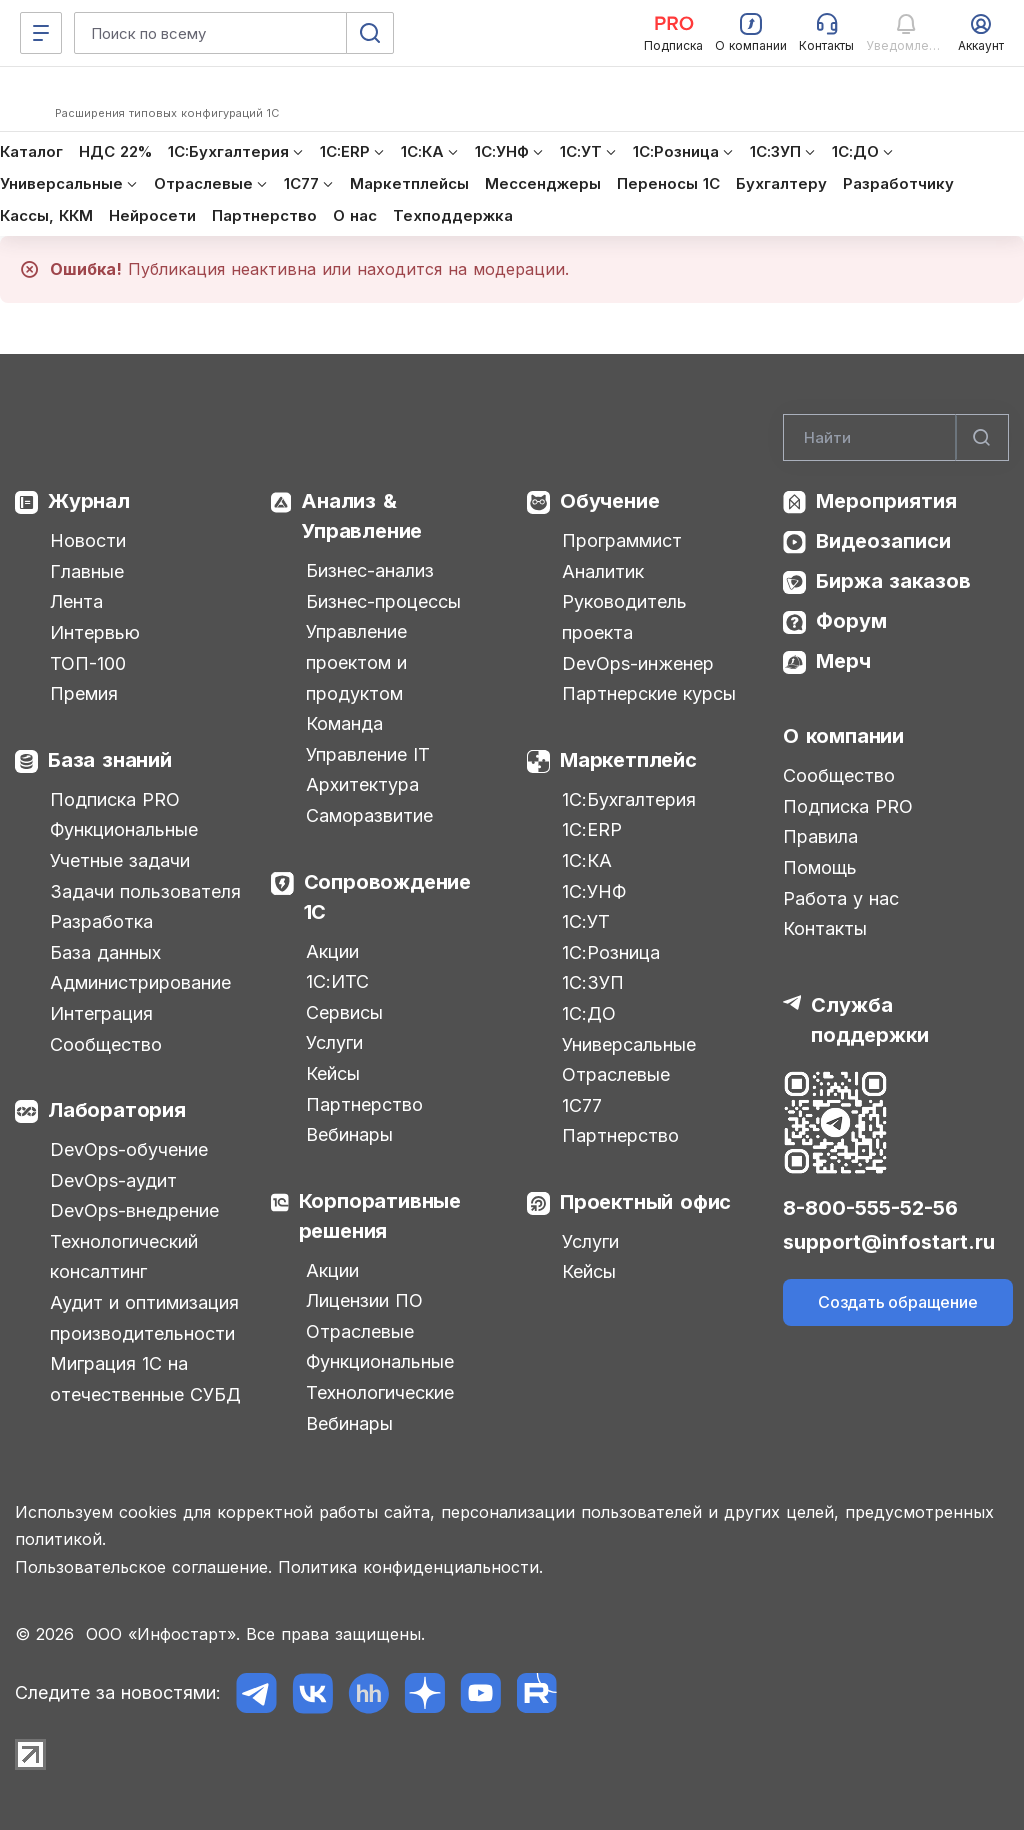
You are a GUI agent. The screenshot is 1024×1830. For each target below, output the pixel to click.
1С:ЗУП (593, 982)
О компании (843, 736)
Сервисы (344, 1012)
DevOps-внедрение (134, 1210)
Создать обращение (898, 1302)
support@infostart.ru (889, 1242)
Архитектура (362, 784)
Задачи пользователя (145, 891)
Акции (332, 951)
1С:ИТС (337, 981)
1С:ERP (592, 829)
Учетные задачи (120, 860)
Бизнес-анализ (370, 570)
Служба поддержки (870, 1020)
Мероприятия (886, 501)
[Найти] (982, 438)
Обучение (609, 501)
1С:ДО (589, 1013)
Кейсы (333, 1073)
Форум (851, 621)
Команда (344, 723)
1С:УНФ (594, 891)
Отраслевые (360, 1331)
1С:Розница (611, 952)
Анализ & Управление (361, 516)
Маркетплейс (628, 760)
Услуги (334, 1042)
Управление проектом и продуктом (356, 662)
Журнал (89, 501)
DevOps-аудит (113, 1180)
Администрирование (140, 982)
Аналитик (603, 571)
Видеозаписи (883, 541)
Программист (622, 540)
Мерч (843, 661)
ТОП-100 (88, 663)
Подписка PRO (115, 799)
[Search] (896, 438)
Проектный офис (645, 1202)
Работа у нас (841, 898)
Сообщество (106, 1044)
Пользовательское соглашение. (143, 1567)
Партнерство (364, 1104)
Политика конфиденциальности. (410, 1567)
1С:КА (587, 860)
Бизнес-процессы (383, 601)
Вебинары (349, 1134)
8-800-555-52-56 (870, 1208)
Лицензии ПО (364, 1300)
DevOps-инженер (638, 663)
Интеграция (101, 1013)
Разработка (101, 921)
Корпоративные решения (380, 1216)
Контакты (825, 928)
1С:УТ (586, 921)
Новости (88, 540)
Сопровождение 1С (387, 897)
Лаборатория (117, 1110)
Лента (76, 601)
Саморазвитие (369, 815)
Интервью (95, 632)
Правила (820, 836)
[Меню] (41, 33)
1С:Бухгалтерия (629, 799)
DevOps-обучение (129, 1149)
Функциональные (124, 829)
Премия (84, 693)
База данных (105, 952)
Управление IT (368, 754)
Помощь (820, 867)
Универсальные (629, 1044)
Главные (87, 571)
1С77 (582, 1105)
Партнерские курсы (649, 693)
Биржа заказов (893, 581)
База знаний (110, 760)
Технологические (380, 1392)
